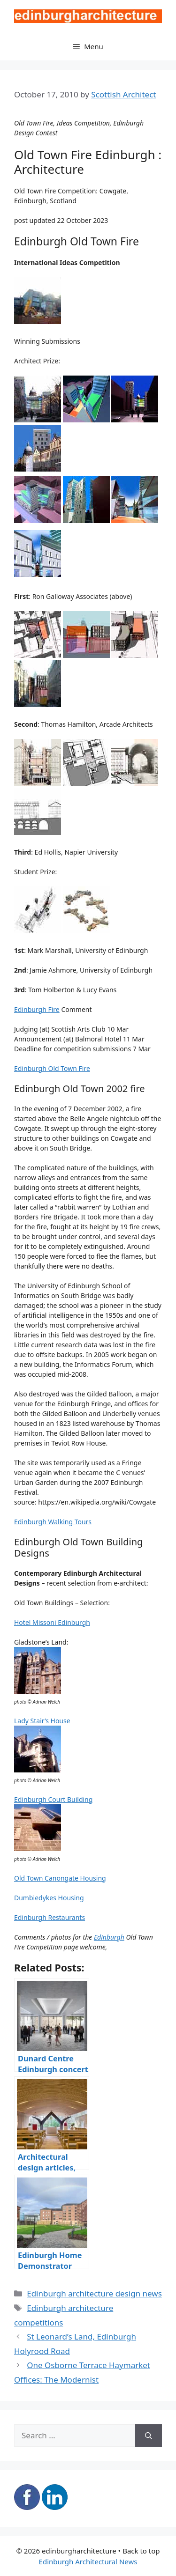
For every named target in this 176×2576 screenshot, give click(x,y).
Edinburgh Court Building (53, 1799)
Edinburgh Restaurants (49, 1917)
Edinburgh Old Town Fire (52, 1068)
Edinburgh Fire (37, 1009)
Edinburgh (109, 1937)
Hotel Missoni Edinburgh (52, 1622)
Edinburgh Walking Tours (53, 1521)
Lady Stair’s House (42, 1720)
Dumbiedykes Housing (49, 1897)
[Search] (148, 2435)
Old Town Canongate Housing (60, 1878)
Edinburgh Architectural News (88, 2561)
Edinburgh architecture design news (94, 2293)
